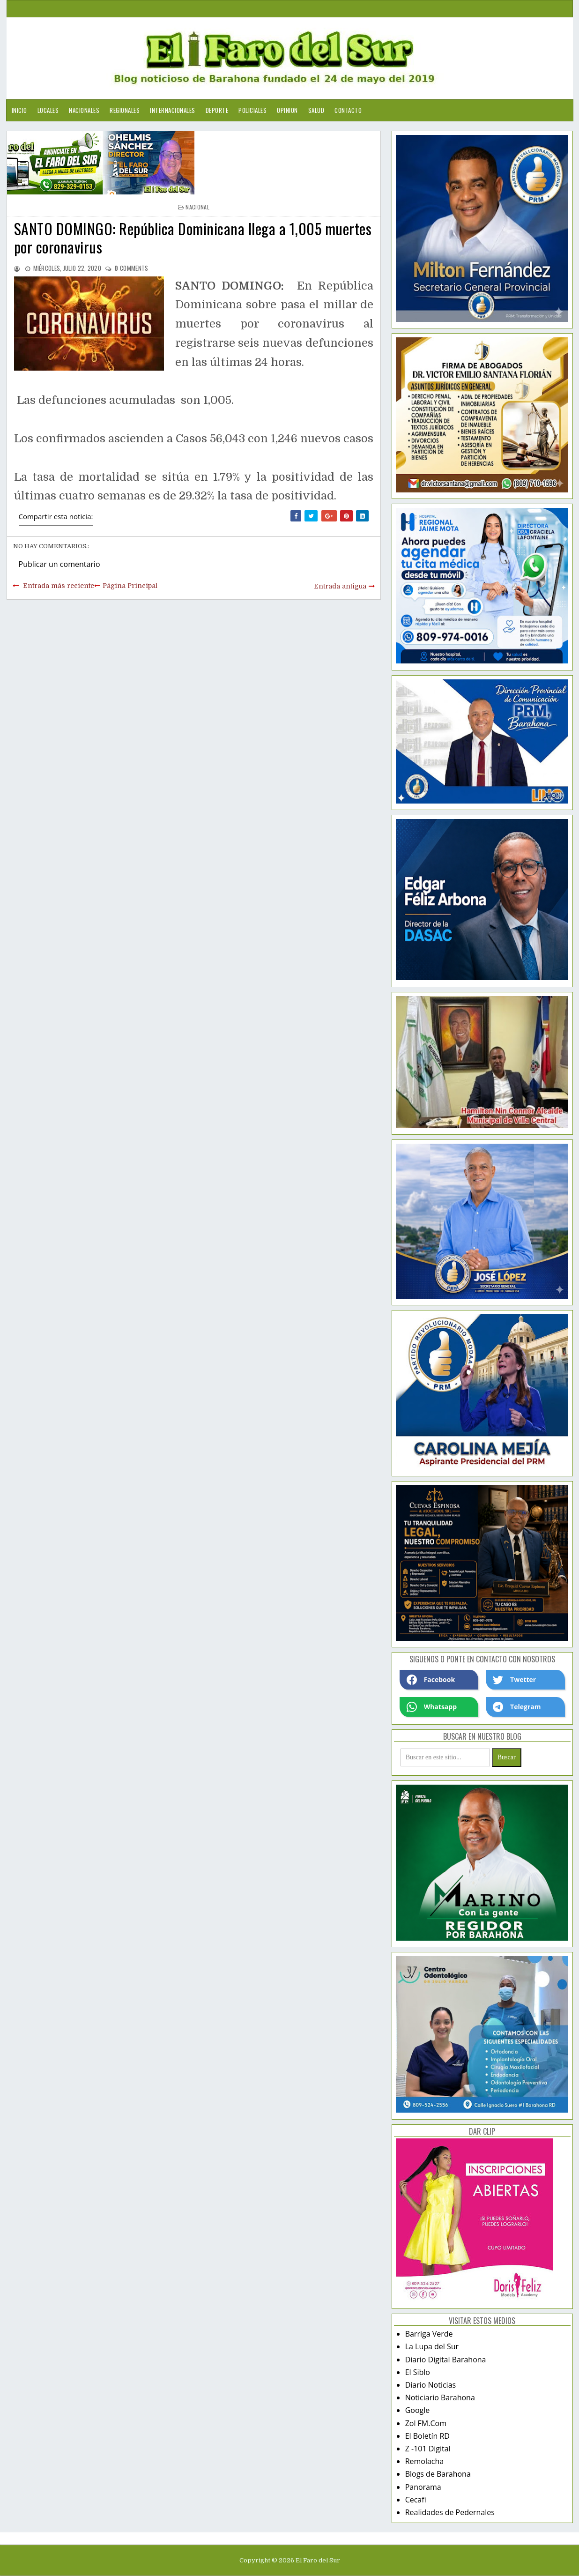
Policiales (252, 110)
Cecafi (415, 2499)
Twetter (514, 1680)
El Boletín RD (427, 2436)
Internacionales (172, 110)
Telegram (517, 1707)
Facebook (431, 1680)
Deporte (217, 110)
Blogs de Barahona (438, 2474)
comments (131, 268)
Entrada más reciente (58, 585)
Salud (316, 110)
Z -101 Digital (428, 2448)
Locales (48, 110)
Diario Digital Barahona (445, 2359)
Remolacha (424, 2461)
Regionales (125, 110)
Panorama (423, 2487)
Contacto (348, 110)
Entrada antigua (340, 586)
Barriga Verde (429, 2334)
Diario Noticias (430, 2385)
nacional (197, 207)
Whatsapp (432, 1707)
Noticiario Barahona (440, 2397)
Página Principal (130, 585)
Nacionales (84, 110)
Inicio (19, 110)
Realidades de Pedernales (450, 2512)
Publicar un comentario (59, 564)
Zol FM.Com (425, 2423)
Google (417, 2410)
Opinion (287, 110)
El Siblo (417, 2372)
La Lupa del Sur (432, 2346)
